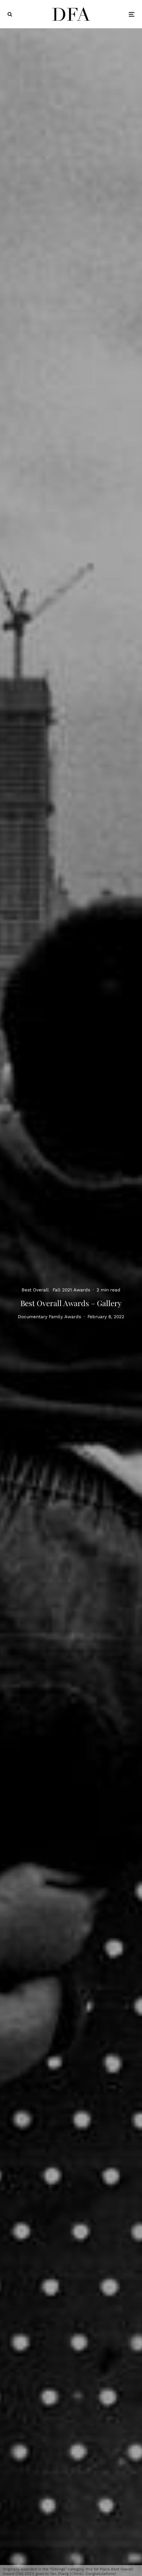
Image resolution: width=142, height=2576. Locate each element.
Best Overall (35, 1290)
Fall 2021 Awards (71, 1290)
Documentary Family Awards (49, 1316)
